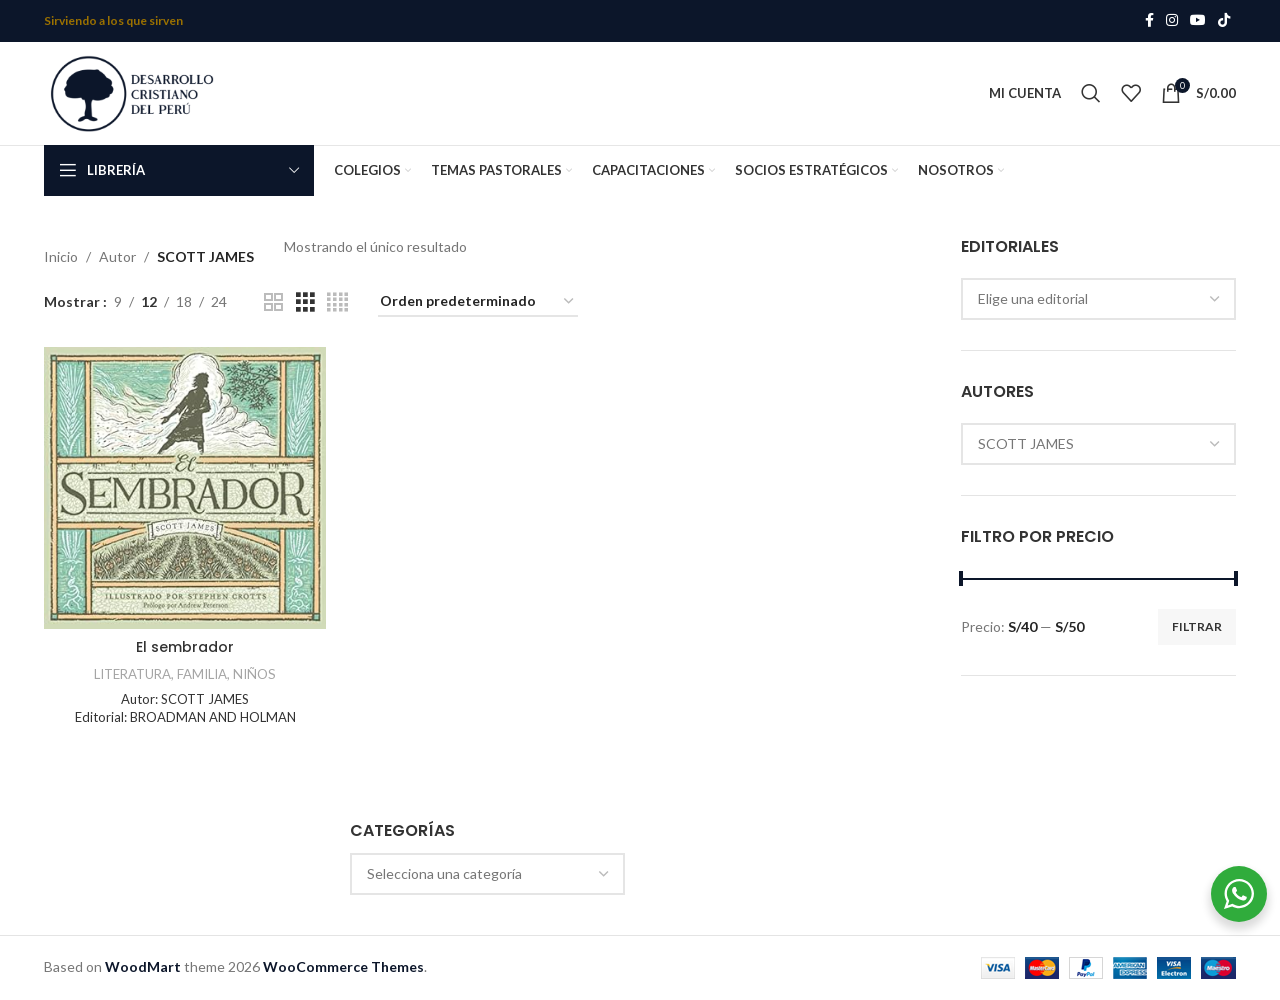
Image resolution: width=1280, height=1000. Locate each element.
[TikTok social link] (1224, 21)
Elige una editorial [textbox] (1033, 299)
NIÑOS (254, 675)
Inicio (61, 257)
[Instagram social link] (1172, 21)
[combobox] (1099, 300)
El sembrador (185, 649)
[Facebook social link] (1149, 21)
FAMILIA (202, 675)
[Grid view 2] (273, 303)
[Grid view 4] (337, 303)
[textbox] (488, 875)
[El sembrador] (185, 489)
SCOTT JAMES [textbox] (1026, 445)
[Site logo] (134, 92)
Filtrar (1197, 627)
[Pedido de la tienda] (478, 303)
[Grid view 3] (305, 303)
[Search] (1091, 94)
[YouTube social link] (1198, 21)
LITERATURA (132, 675)
